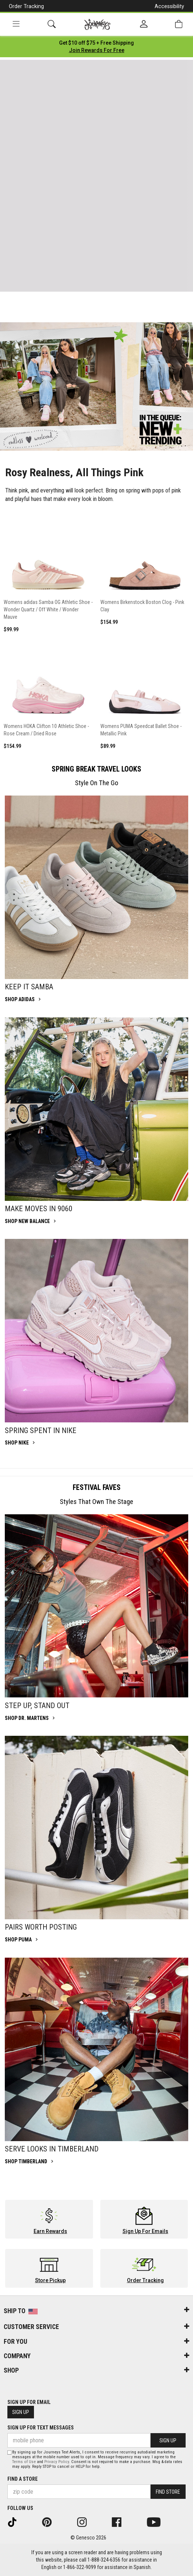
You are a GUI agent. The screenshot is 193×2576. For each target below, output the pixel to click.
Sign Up (20, 2412)
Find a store (22, 2479)
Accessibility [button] (169, 6)
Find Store (168, 2492)
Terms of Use (24, 2461)
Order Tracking (26, 6)
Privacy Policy (56, 2461)
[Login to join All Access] (96, 43)
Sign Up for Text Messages (40, 2428)
